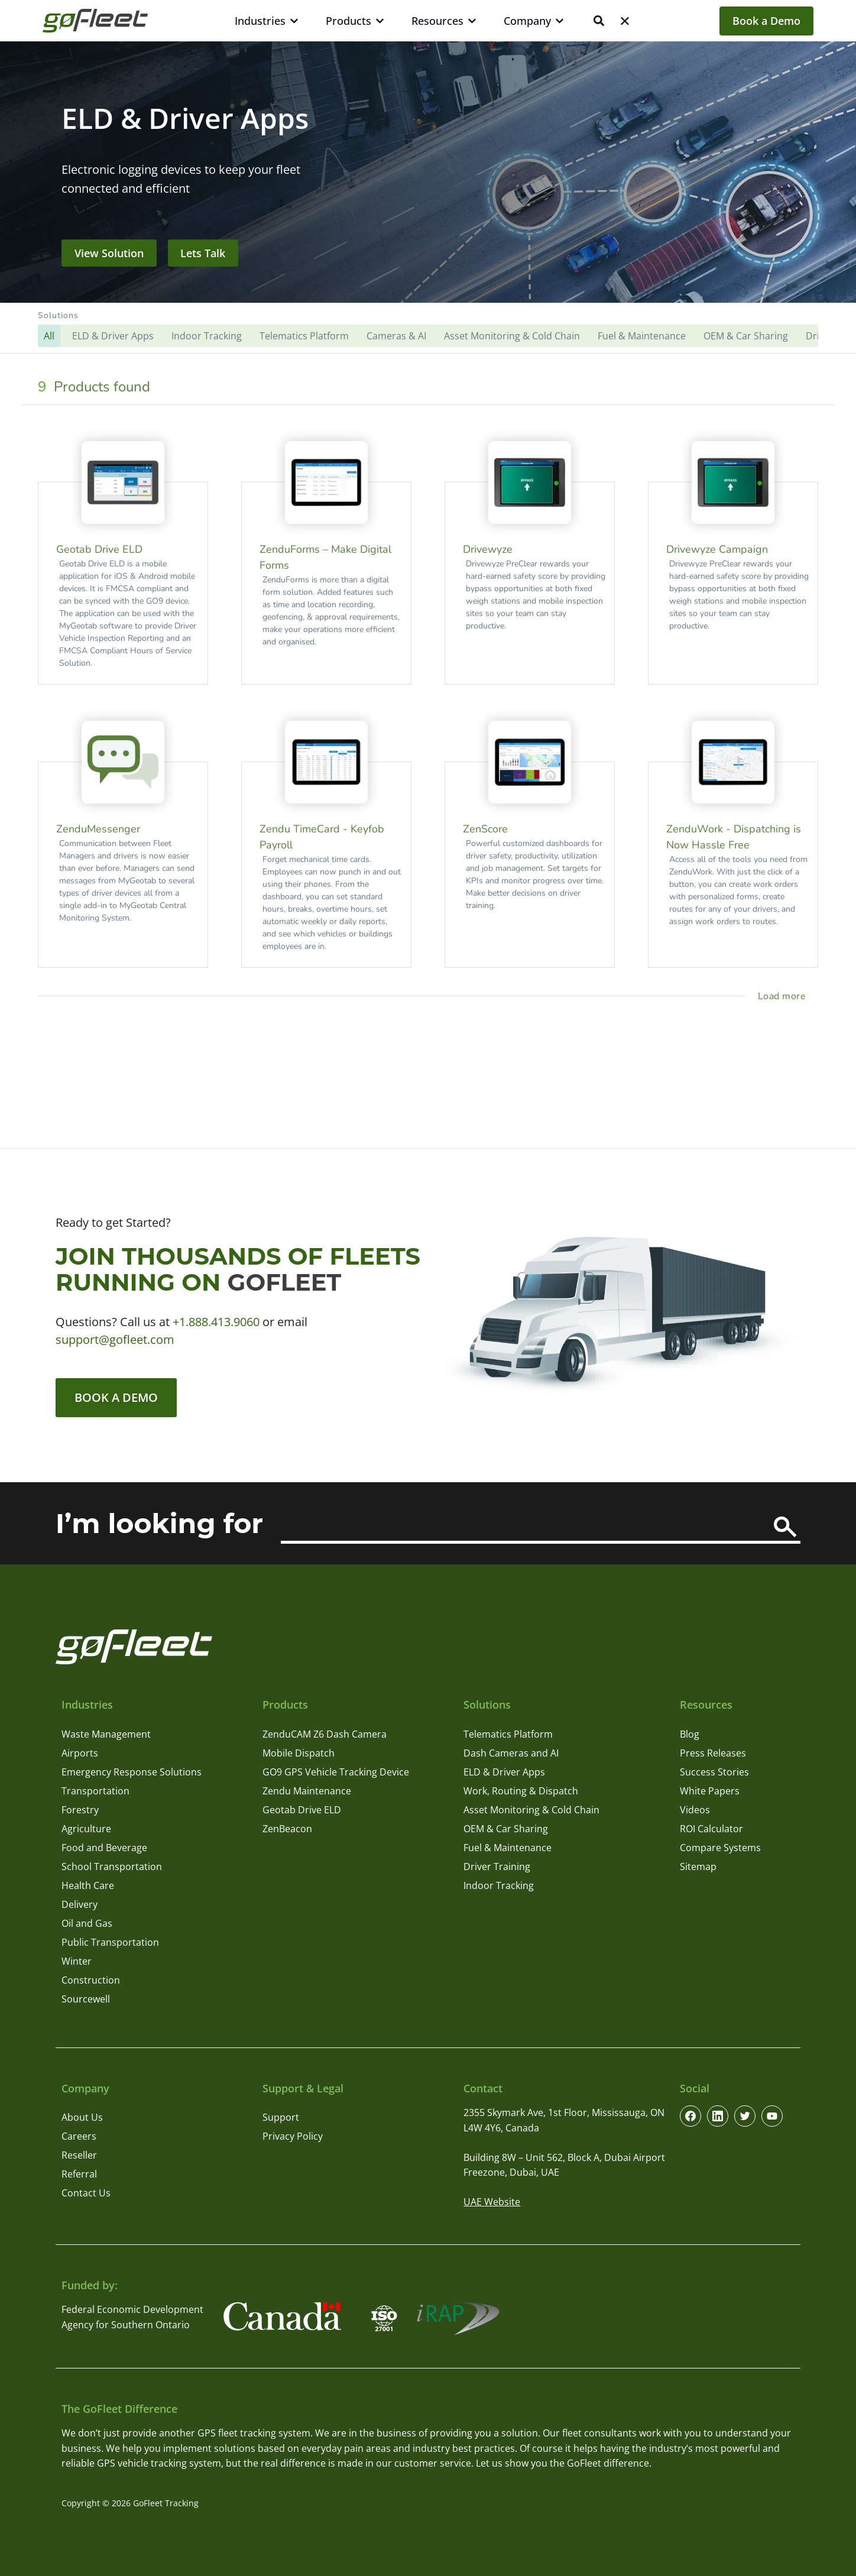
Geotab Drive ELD (301, 1809)
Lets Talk (202, 253)
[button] (428, 328)
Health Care (87, 1885)
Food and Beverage (104, 1847)
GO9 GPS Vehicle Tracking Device (335, 1771)
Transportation (95, 1790)
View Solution (109, 253)
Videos (695, 1809)
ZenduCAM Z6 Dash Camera (324, 1734)
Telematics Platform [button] (304, 335)
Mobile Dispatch (298, 1753)
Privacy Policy (292, 2136)
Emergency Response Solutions (131, 1771)
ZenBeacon (287, 1828)
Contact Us (86, 2192)
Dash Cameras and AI (511, 1753)
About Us (82, 2117)
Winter (76, 1961)
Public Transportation (110, 1942)
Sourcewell (85, 1998)
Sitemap (698, 1866)
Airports (79, 1753)
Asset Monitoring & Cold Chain (531, 1809)
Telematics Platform (508, 1734)
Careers (78, 2136)
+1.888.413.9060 (216, 1322)
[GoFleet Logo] (95, 21)
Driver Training (496, 1866)
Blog (689, 1734)
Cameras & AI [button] (396, 335)
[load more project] (784, 996)
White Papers (710, 1790)
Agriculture (86, 1828)
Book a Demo (766, 21)
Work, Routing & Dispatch (520, 1790)
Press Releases (713, 1753)
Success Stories (714, 1771)
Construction (90, 1980)
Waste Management (106, 1734)
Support (280, 2117)
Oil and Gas (86, 1923)
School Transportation (111, 1866)
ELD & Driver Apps (504, 1771)
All (49, 335)
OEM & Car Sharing (505, 1828)
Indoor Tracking (498, 1885)
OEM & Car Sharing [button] (745, 335)
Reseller (79, 2155)
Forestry (80, 1809)
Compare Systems (720, 1847)
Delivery (79, 1904)
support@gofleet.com (115, 1339)
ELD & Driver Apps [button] (113, 335)
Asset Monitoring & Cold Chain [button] (512, 335)
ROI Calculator (711, 1828)
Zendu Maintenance (306, 1790)
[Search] (785, 1527)
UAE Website (491, 2201)
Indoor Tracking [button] (206, 335)
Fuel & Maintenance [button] (642, 335)
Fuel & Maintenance (507, 1847)
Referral (79, 2173)
